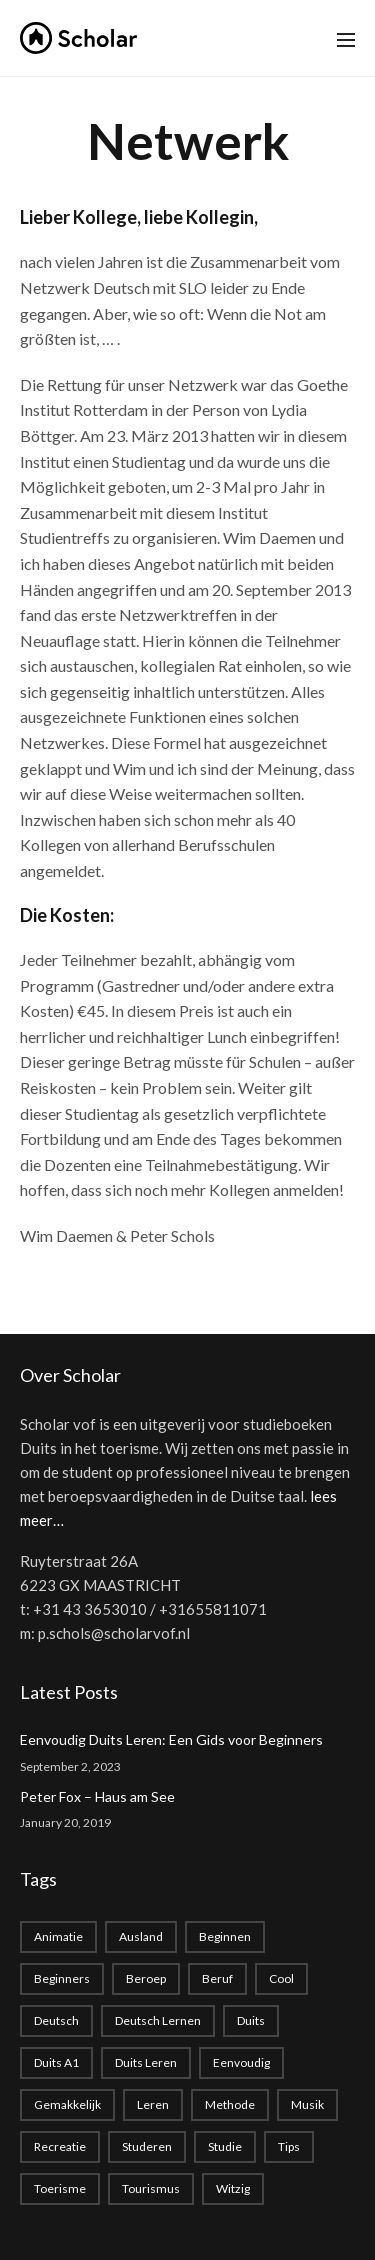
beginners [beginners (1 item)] (62, 1978)
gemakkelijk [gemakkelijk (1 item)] (67, 2104)
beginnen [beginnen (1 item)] (225, 1936)
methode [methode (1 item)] (230, 2104)
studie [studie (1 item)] (225, 2146)
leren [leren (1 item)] (153, 2104)
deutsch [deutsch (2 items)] (56, 2020)
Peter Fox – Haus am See (97, 1796)
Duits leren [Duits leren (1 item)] (146, 2062)
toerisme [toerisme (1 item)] (60, 2188)
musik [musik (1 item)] (307, 2104)
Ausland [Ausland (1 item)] (141, 1936)
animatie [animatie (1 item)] (58, 1936)
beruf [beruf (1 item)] (217, 1978)
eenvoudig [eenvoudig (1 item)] (241, 2062)
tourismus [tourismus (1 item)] (151, 2188)
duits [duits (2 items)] (251, 2020)
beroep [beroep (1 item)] (146, 1978)
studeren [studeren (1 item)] (147, 2146)
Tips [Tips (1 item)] (289, 2146)
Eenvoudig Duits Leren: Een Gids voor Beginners (171, 1739)
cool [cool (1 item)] (281, 1978)
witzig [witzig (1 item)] (233, 2188)
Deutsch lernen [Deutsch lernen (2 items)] (158, 2020)
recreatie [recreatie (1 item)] (60, 2146)
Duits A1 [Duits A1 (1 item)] (56, 2062)
